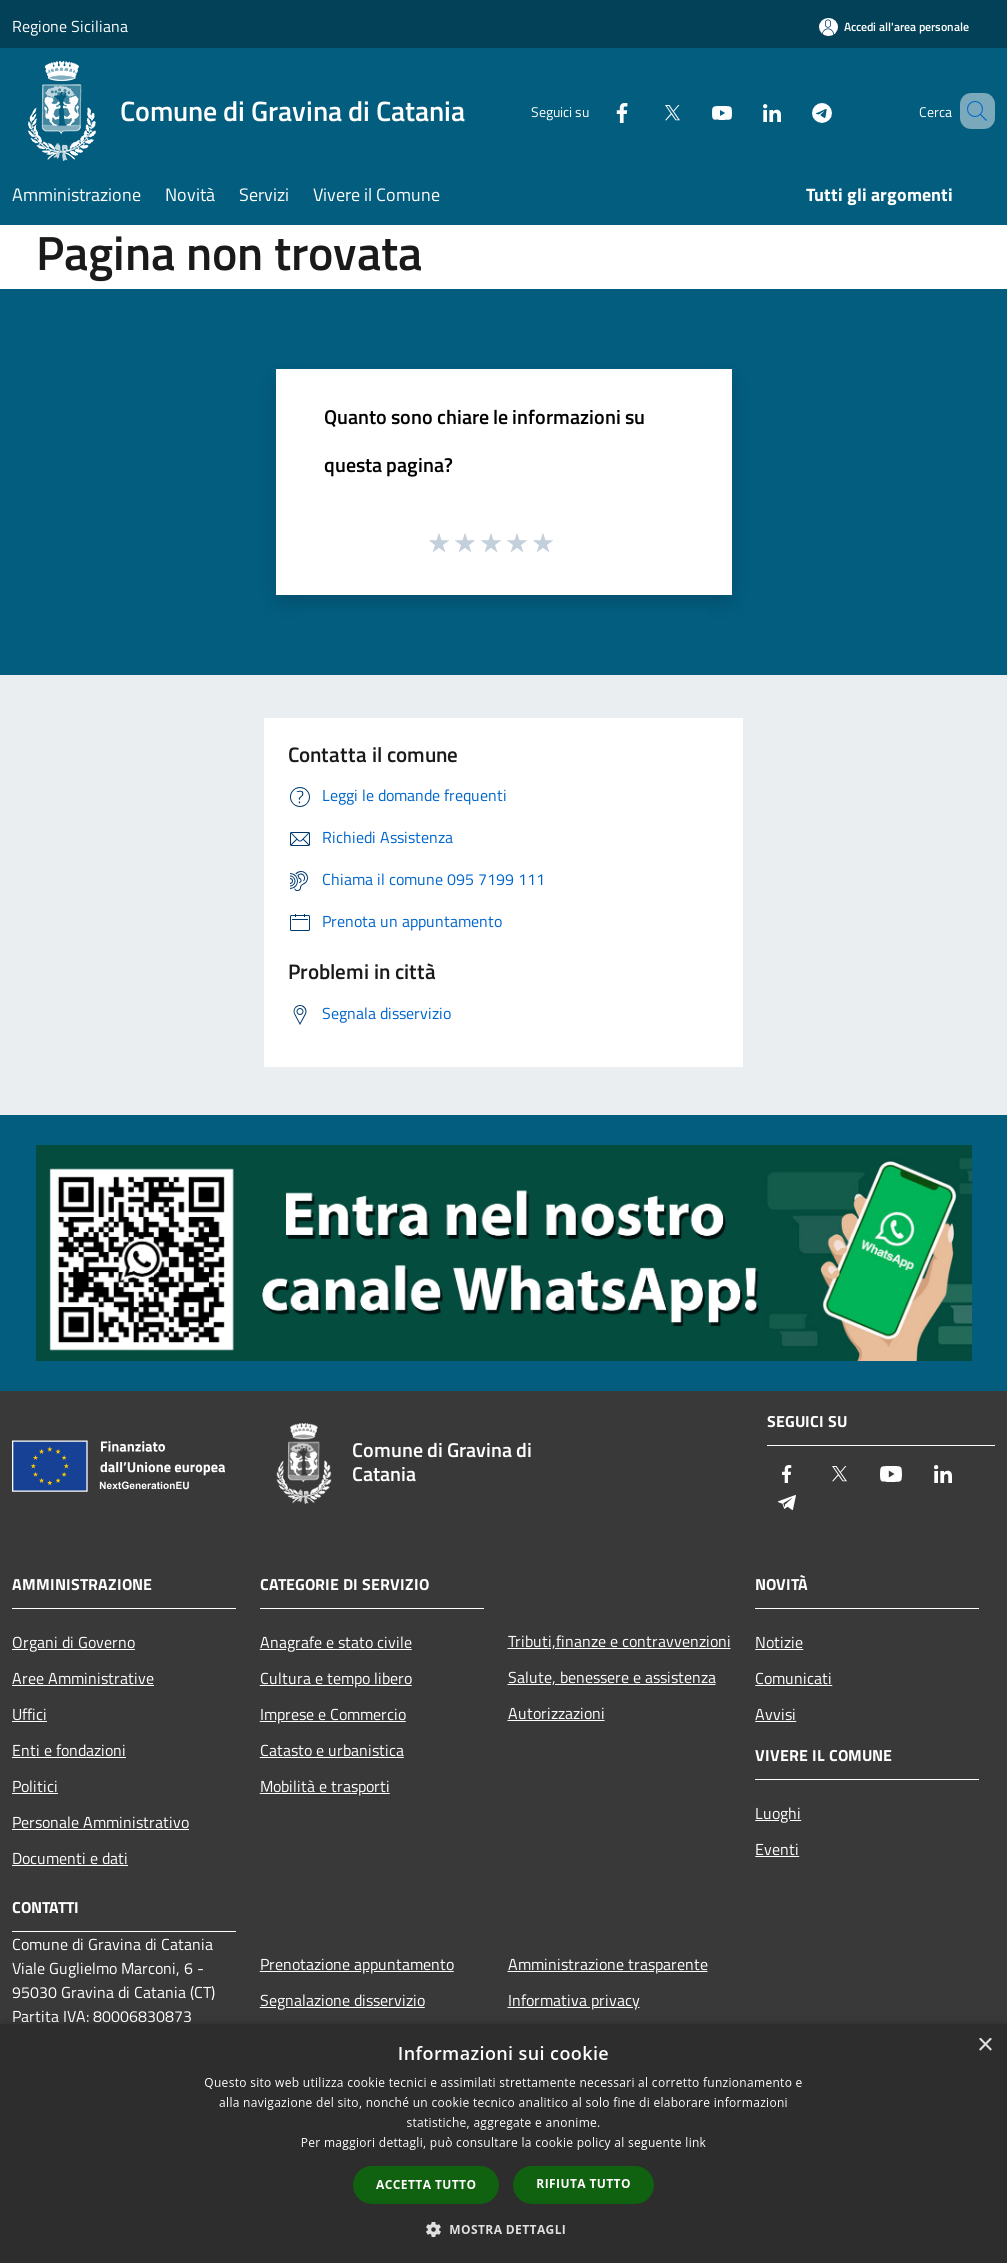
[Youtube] (693, 110)
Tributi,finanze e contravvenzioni (619, 1641)
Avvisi (775, 1714)
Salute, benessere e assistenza (612, 1677)
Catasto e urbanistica (332, 1750)
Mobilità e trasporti (325, 1786)
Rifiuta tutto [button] (583, 2183)
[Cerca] (971, 111)
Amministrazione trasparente (608, 1964)
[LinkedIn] (743, 110)
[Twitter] (643, 110)
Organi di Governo (73, 1642)
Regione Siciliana (70, 26)
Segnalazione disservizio (342, 2000)
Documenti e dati (70, 1858)
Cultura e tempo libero (336, 1678)
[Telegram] (793, 110)
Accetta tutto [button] (426, 2184)
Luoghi (778, 1813)
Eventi (777, 1849)
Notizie (779, 1642)
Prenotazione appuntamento (357, 1964)
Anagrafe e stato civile (336, 1642)
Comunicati (793, 1678)
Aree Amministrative (83, 1678)
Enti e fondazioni (69, 1750)
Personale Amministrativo (100, 1822)
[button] (504, 2229)
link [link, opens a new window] (695, 2142)
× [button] (984, 2045)
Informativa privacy (574, 2000)
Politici (35, 1786)
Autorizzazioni (556, 1713)
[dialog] (503, 2143)
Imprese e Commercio (333, 1714)
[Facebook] (593, 110)
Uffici (29, 1714)
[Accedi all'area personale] (894, 26)
